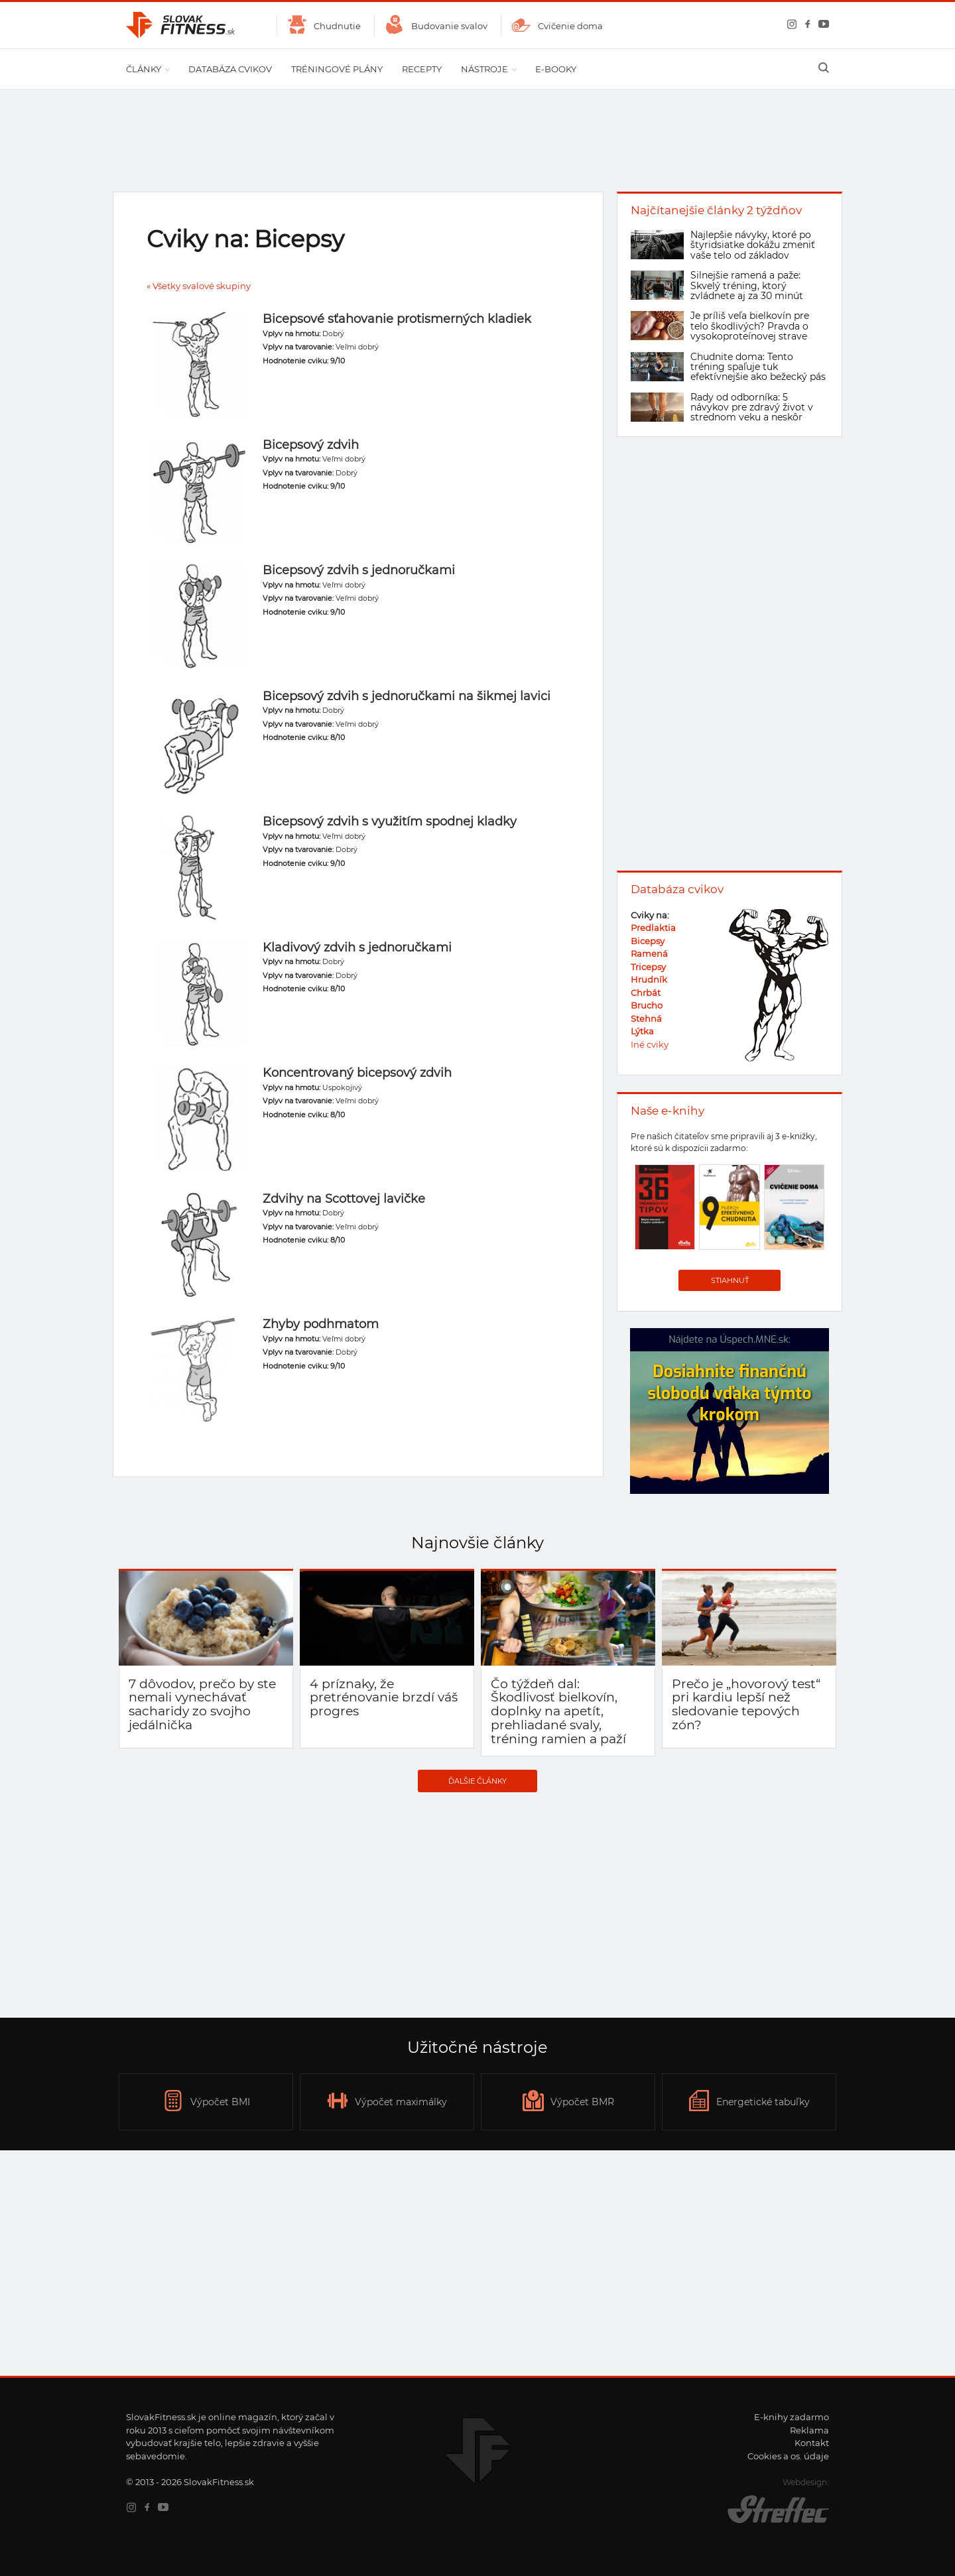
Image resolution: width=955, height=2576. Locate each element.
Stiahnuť (730, 1280)
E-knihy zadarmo (791, 2417)
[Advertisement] (477, 1905)
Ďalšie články (477, 1781)
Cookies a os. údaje (788, 2456)
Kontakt (812, 2442)
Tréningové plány (337, 69)
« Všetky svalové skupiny (199, 285)
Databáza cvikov (230, 69)
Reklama (809, 2430)
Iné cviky (649, 1044)
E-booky (555, 69)
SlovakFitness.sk (181, 25)
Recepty (422, 69)
